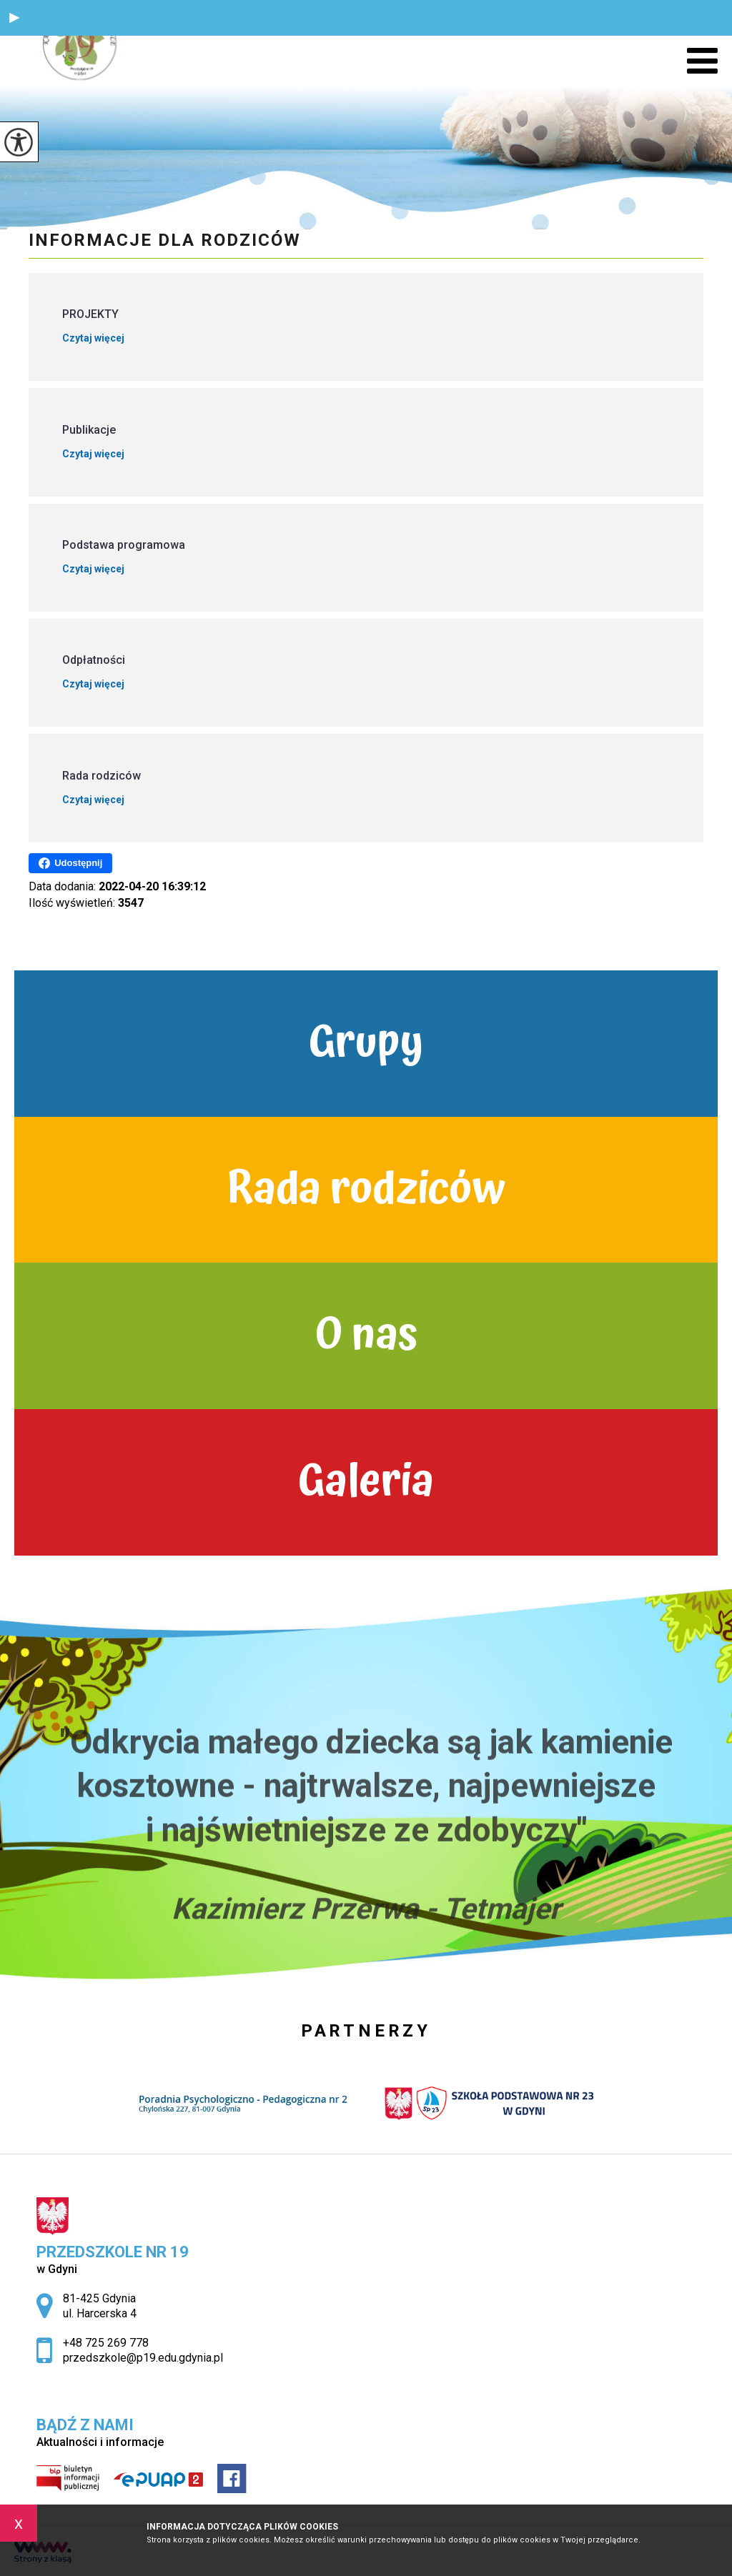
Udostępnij (70, 863)
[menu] (702, 61)
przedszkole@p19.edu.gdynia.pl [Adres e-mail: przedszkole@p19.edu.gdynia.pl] (143, 2357)
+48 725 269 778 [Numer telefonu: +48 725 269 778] (106, 2342)
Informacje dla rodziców (165, 240)
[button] (14, 18)
